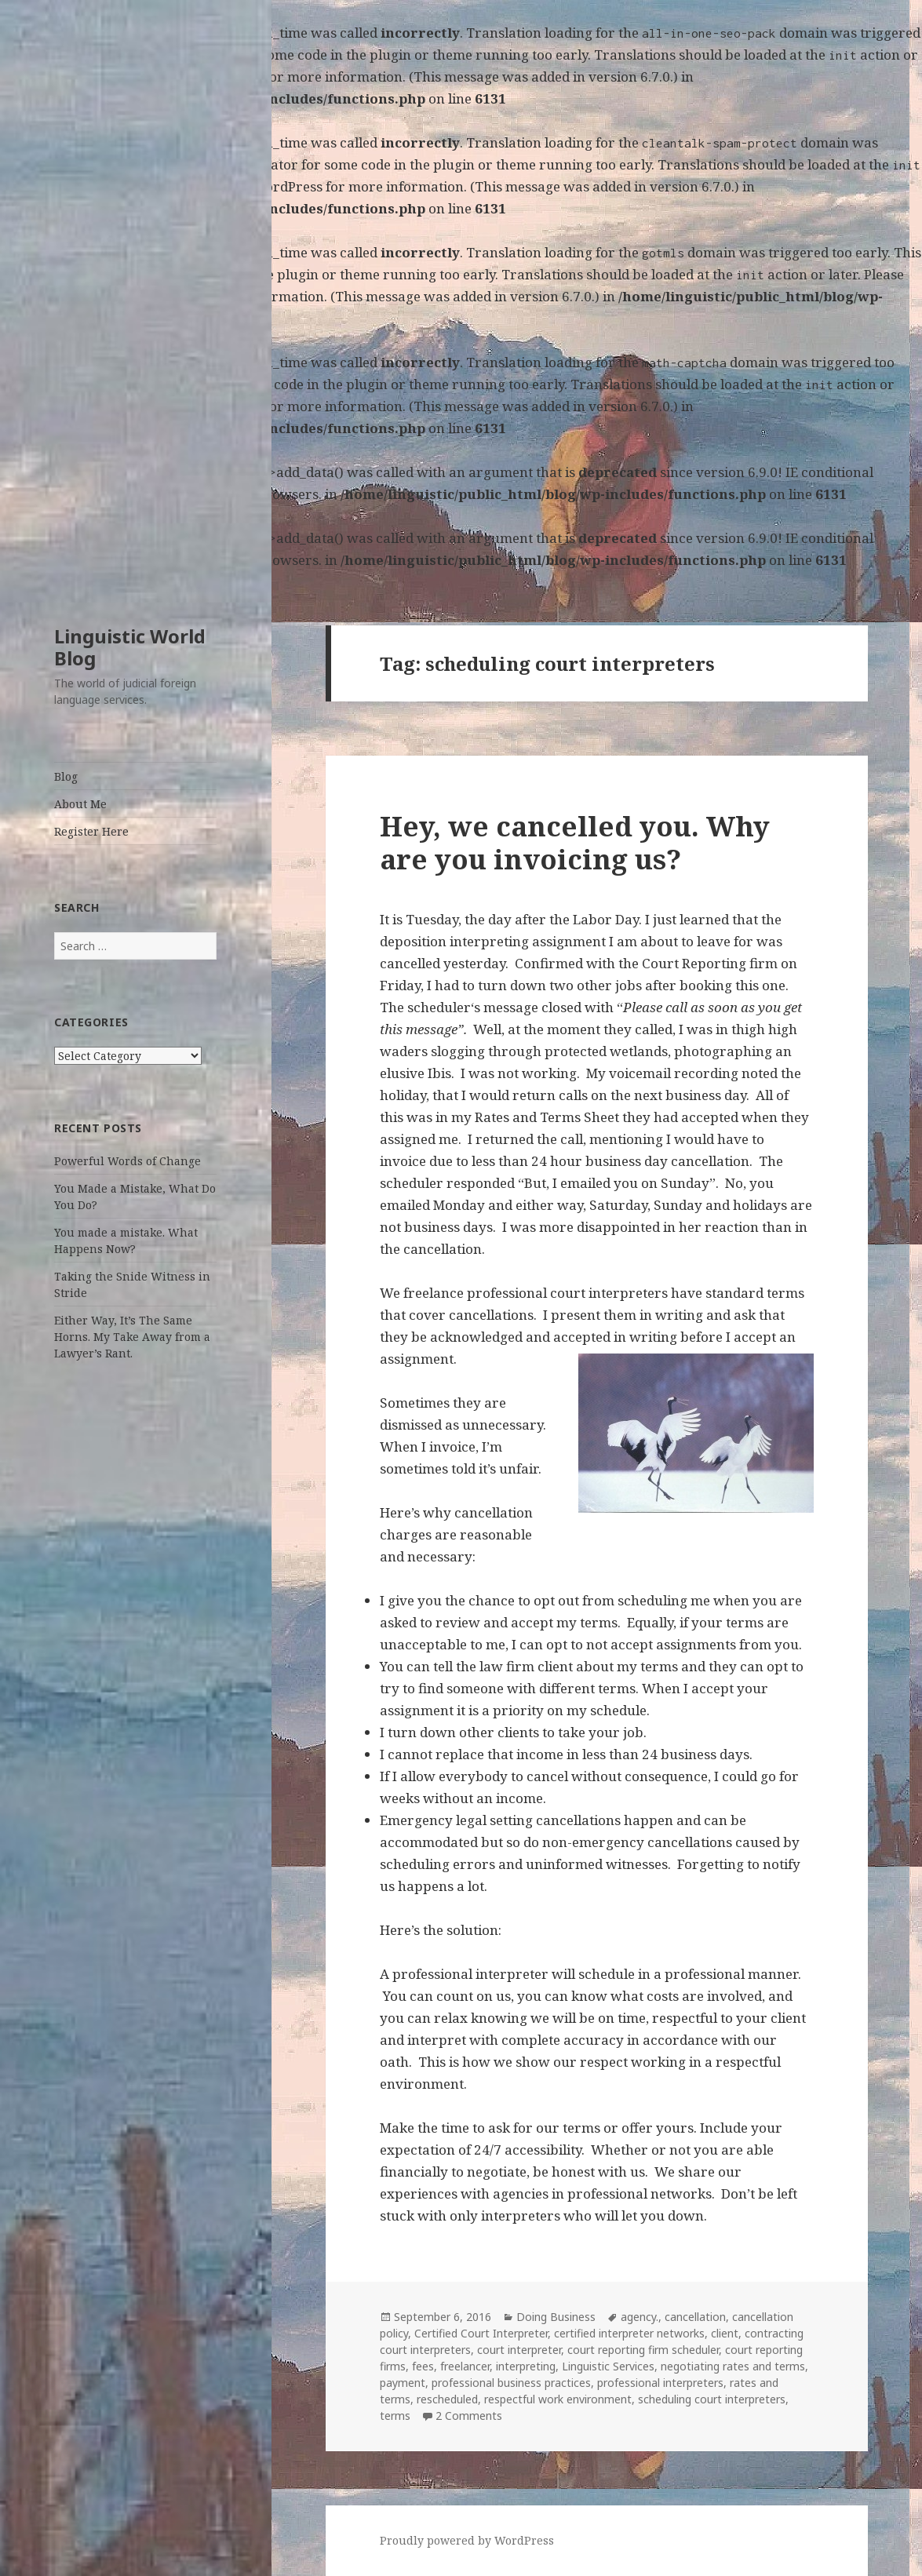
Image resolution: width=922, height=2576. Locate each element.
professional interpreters (660, 2382)
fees (423, 2366)
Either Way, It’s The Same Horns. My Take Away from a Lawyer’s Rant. (132, 1337)
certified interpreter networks (629, 2333)
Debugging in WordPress (181, 76)
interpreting (526, 2366)
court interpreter (519, 2349)
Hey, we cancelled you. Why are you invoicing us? (575, 842)
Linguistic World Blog (130, 647)
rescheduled (447, 2399)
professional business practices (511, 2382)
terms (395, 2415)
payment (402, 2382)
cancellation (695, 2316)
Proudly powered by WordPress (467, 2540)
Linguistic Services (608, 2366)
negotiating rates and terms (733, 2366)
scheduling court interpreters (711, 2399)
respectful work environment (558, 2399)
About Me (80, 803)
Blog (66, 776)
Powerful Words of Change (127, 1160)
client (724, 2333)
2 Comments (468, 2415)
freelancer (465, 2366)
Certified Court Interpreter (481, 2333)
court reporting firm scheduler (643, 2349)
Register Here (91, 831)
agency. (639, 2316)
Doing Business (556, 2316)
